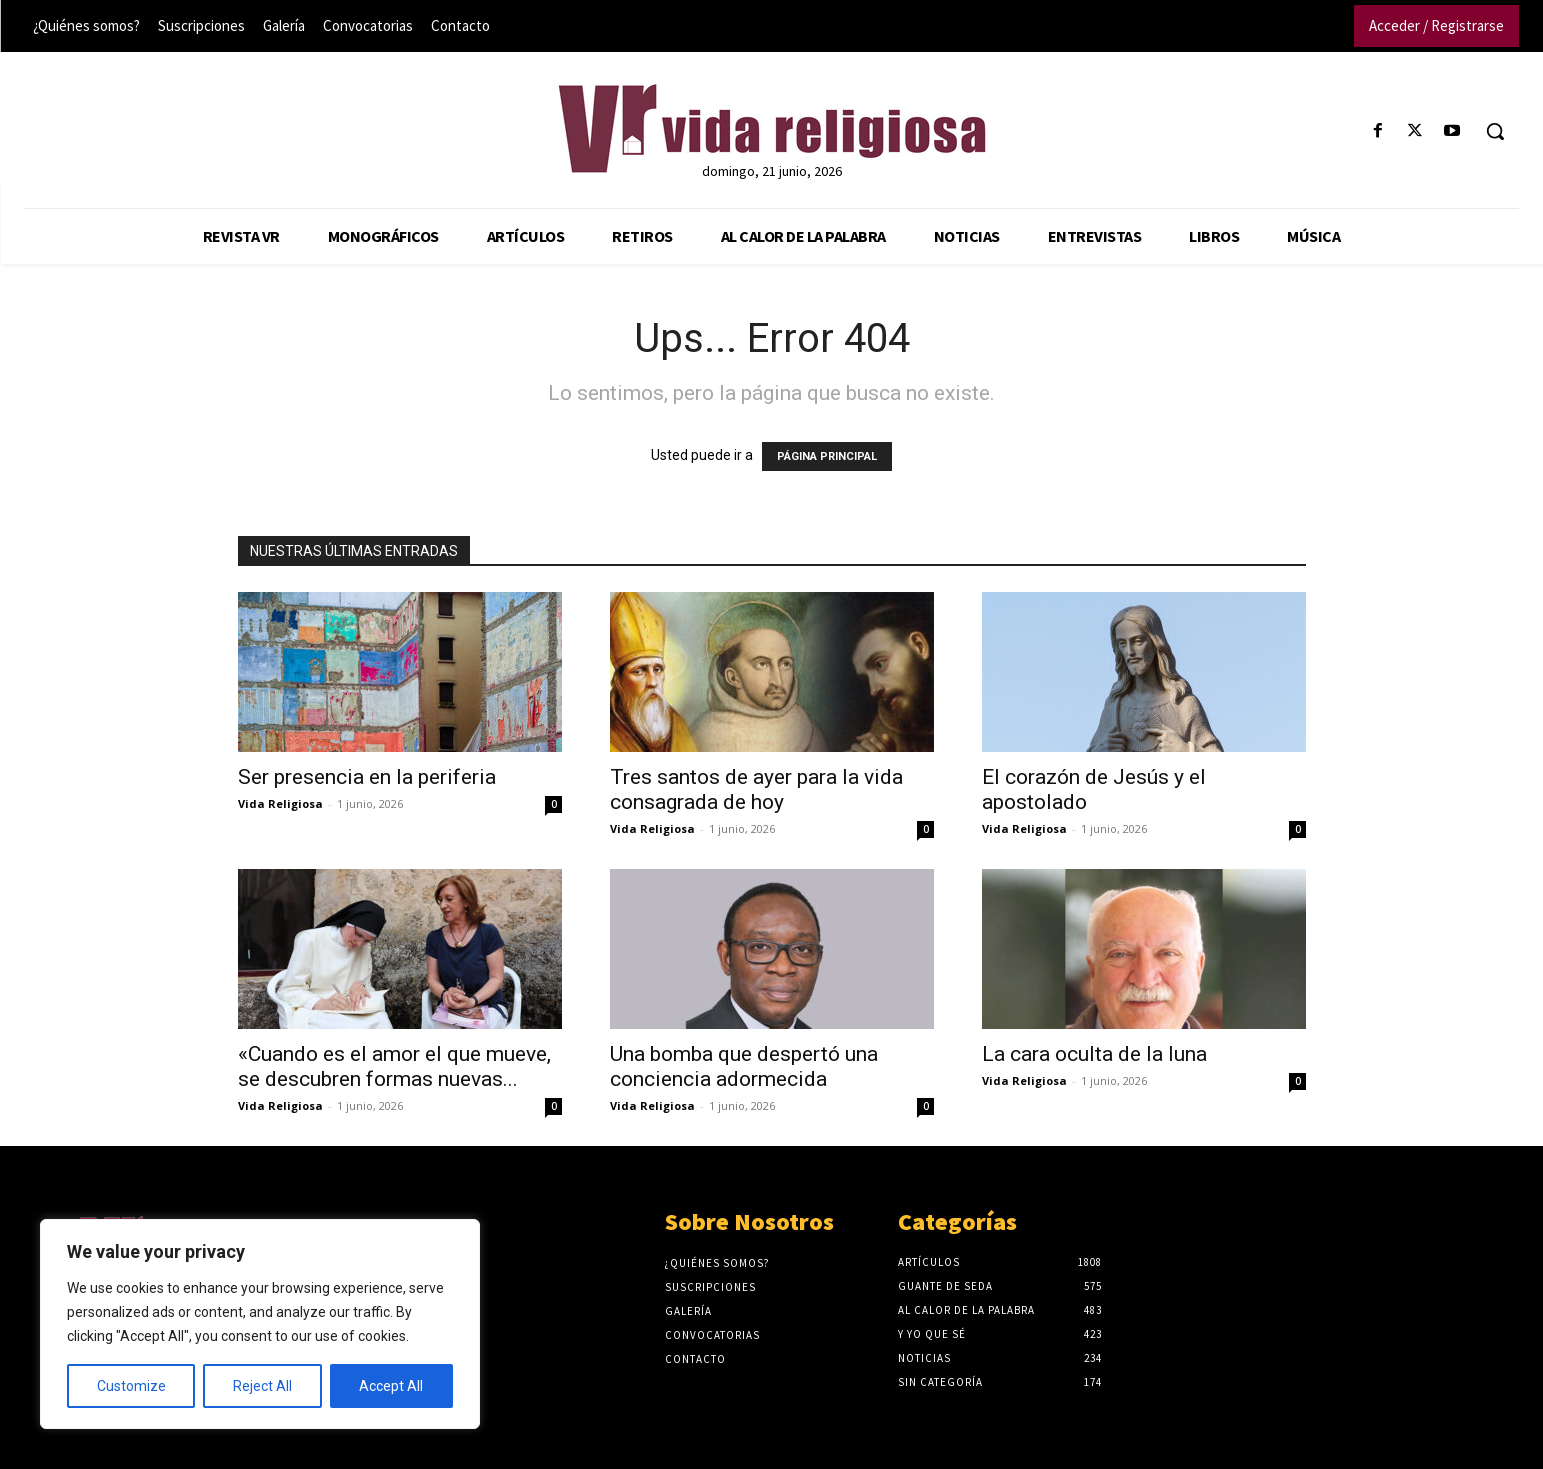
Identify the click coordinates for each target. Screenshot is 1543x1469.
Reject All (262, 1386)
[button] (1495, 131)
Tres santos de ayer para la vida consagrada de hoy (756, 789)
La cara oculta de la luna (1094, 1054)
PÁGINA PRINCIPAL (827, 456)
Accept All (391, 1386)
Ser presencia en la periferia (367, 777)
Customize (131, 1386)
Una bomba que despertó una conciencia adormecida (744, 1066)
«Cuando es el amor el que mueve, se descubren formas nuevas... (394, 1066)
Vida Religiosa (280, 803)
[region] (260, 1324)
